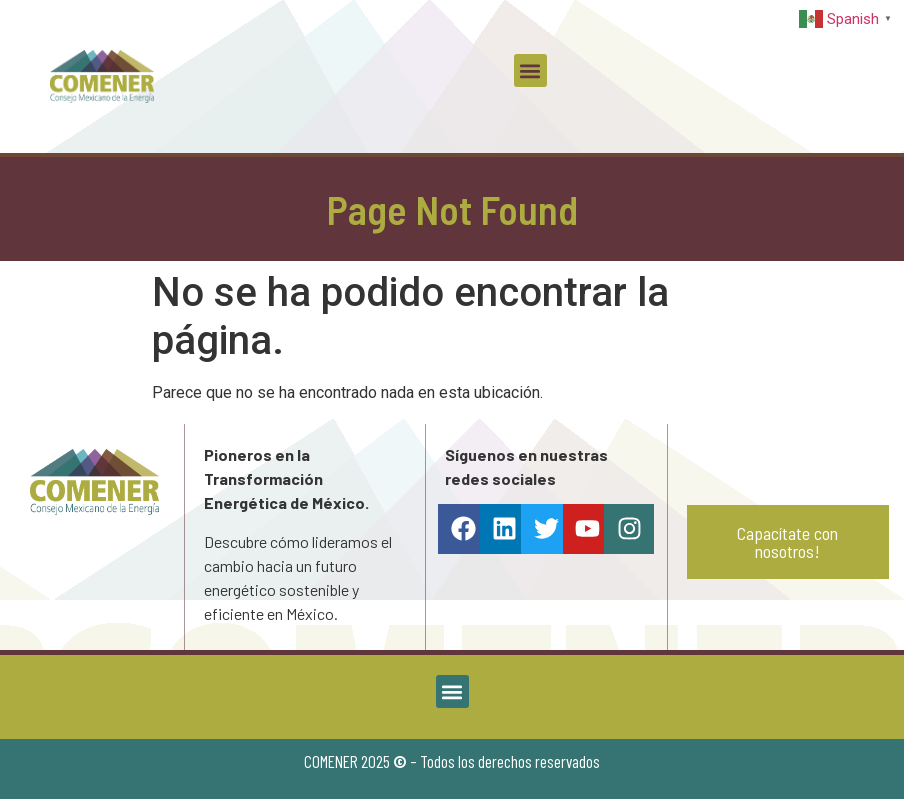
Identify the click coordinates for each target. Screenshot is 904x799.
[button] (530, 70)
